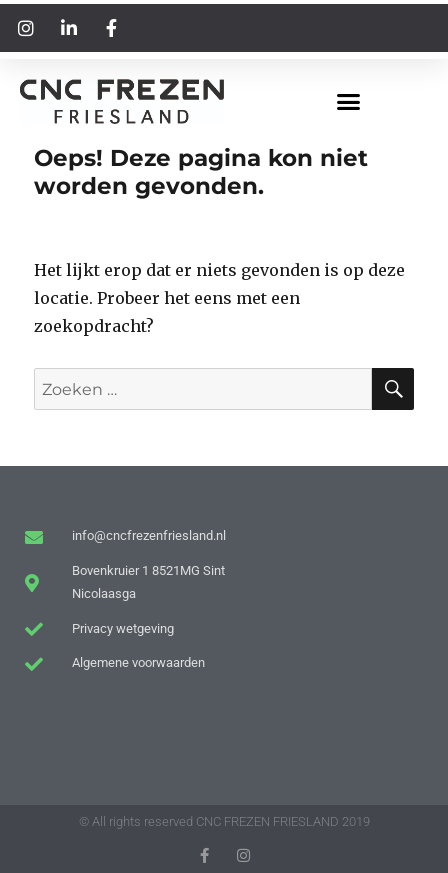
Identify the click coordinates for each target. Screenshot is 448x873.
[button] (348, 102)
